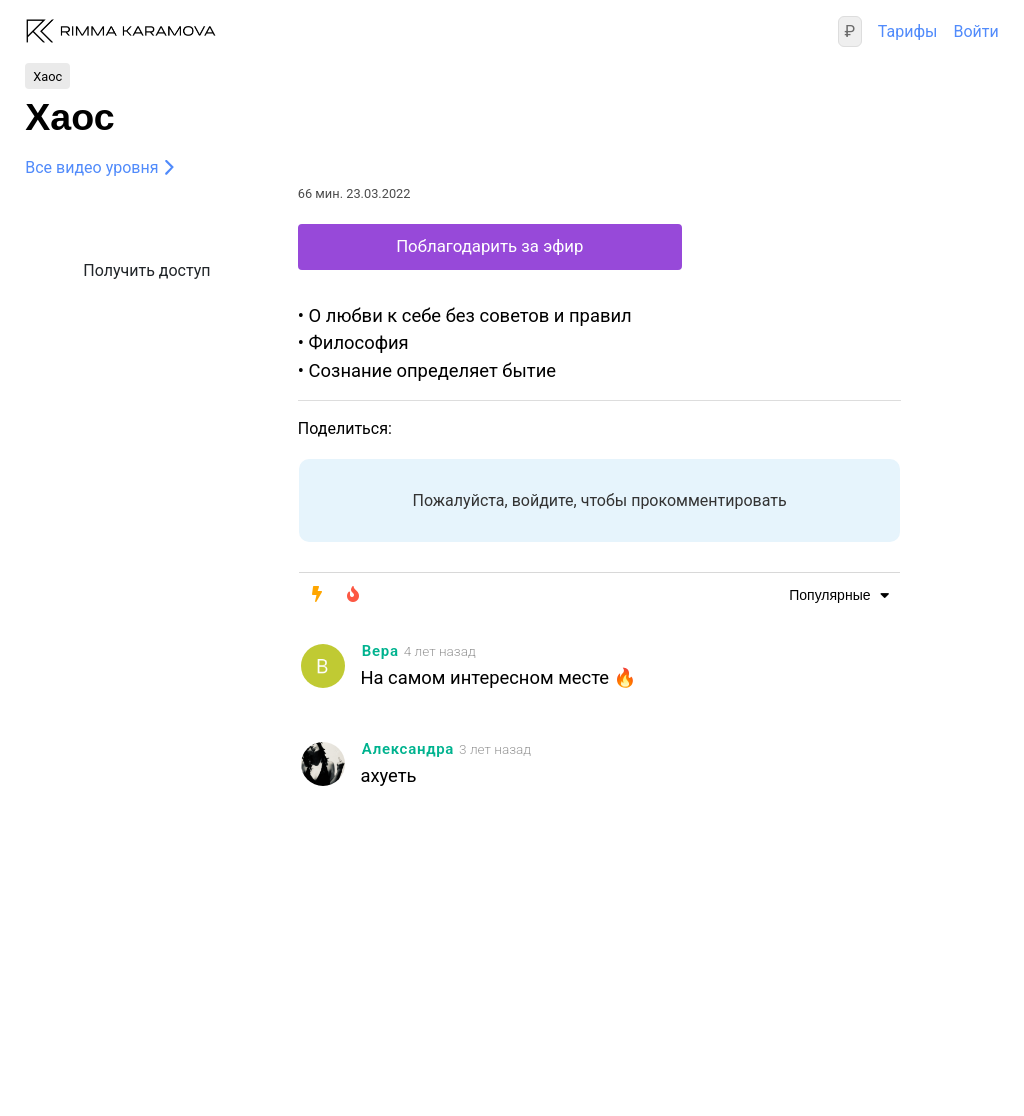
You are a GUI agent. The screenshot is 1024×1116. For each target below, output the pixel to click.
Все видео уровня (91, 167)
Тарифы (908, 31)
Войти (975, 31)
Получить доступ (146, 270)
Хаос (47, 75)
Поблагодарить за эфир (489, 246)
